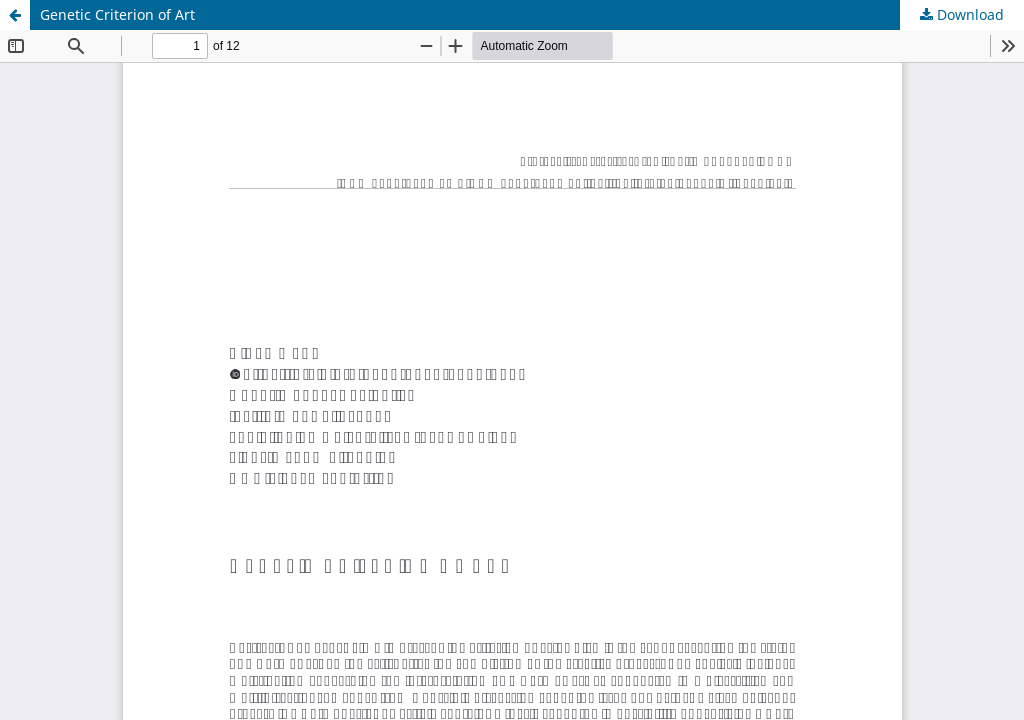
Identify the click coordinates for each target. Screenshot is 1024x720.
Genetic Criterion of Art (117, 14)
